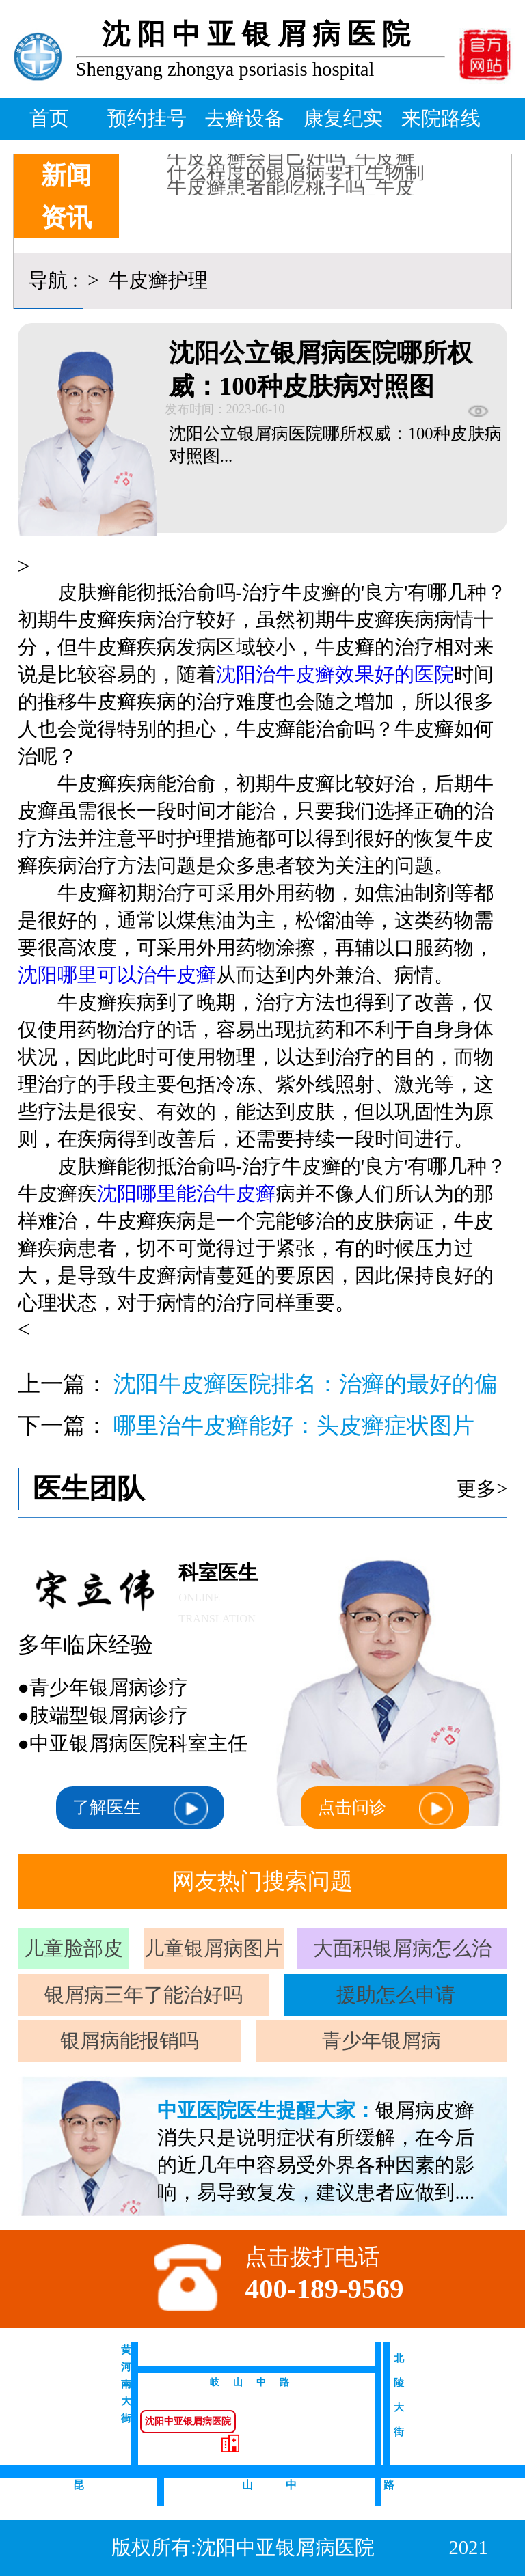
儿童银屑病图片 (213, 1948)
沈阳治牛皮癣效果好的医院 (335, 674)
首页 (49, 118)
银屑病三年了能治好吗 (143, 1995)
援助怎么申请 (395, 1995)
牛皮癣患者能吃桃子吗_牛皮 (290, 193)
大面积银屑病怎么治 (402, 1948)
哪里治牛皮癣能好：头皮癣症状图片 (293, 1425)
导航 (48, 280)
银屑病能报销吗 (129, 2040)
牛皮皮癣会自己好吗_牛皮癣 (290, 163)
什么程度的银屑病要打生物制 (296, 178)
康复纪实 (343, 118)
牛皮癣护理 (156, 280)
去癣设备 (244, 118)
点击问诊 (385, 1808)
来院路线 (441, 118)
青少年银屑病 (381, 2040)
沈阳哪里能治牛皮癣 (186, 1193)
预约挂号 (147, 118)
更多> (482, 1488)
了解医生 (139, 1808)
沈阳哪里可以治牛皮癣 (117, 975)
